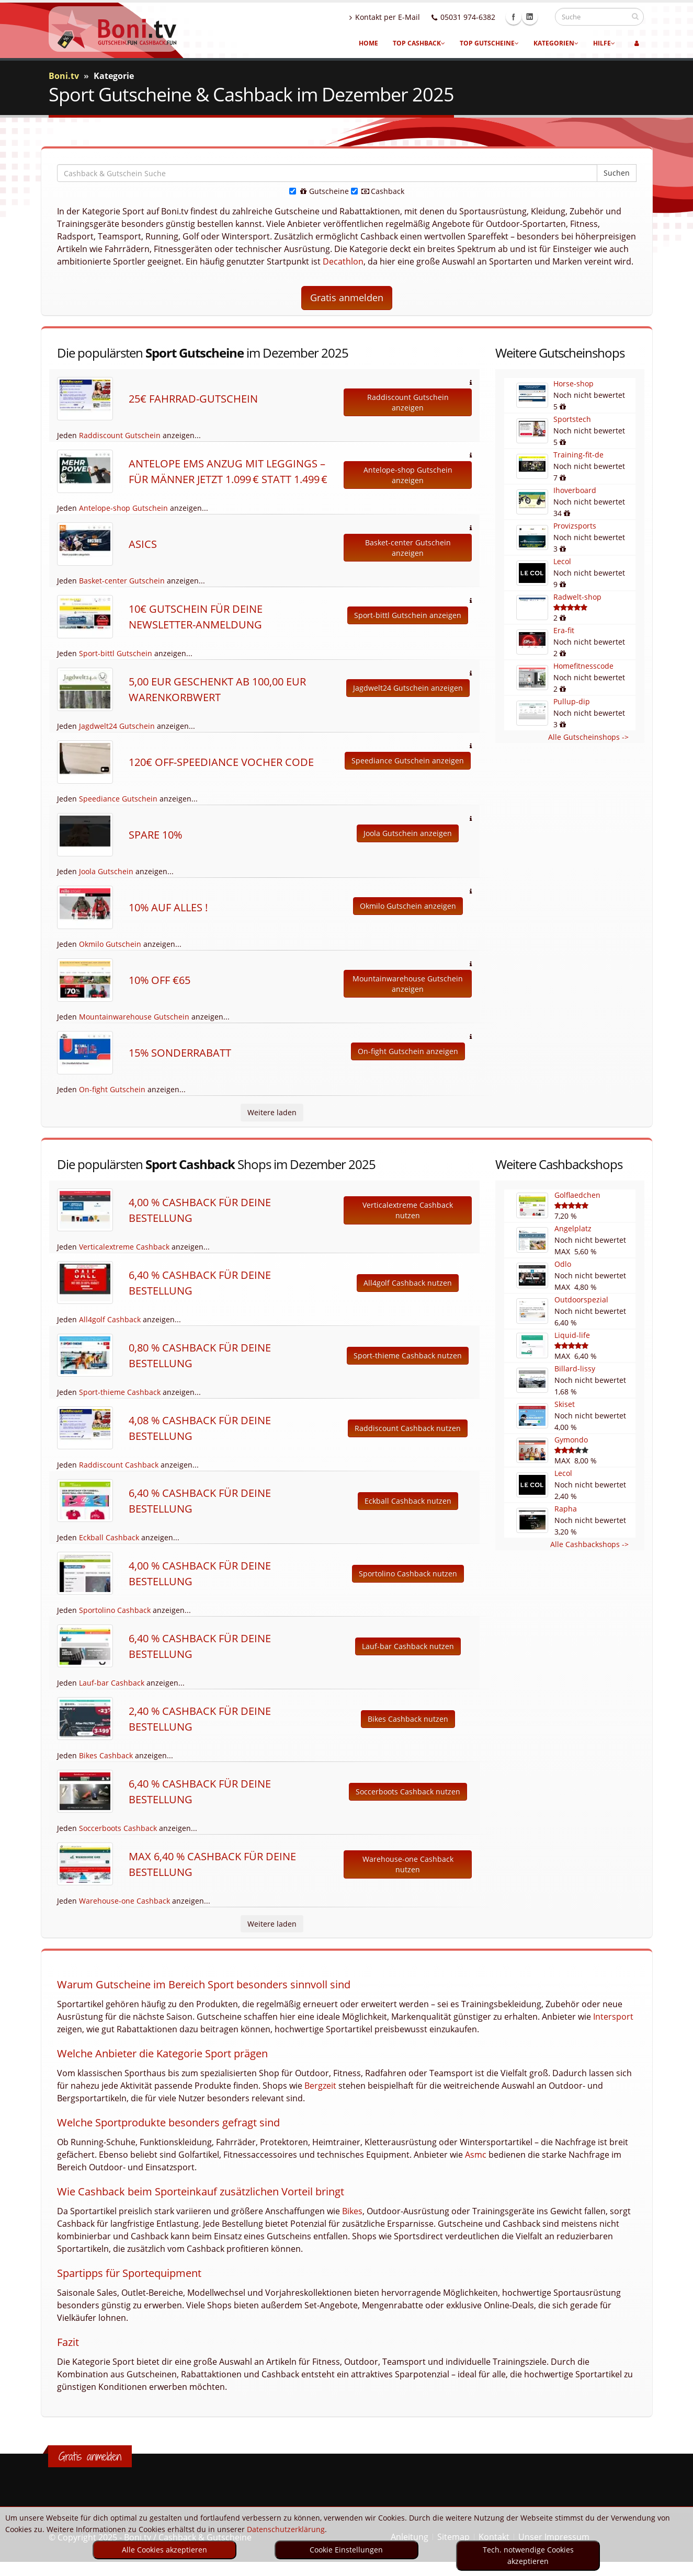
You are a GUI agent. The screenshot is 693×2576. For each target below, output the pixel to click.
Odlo (562, 1264)
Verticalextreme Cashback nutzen (407, 1210)
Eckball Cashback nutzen (408, 1501)
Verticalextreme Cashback (124, 1247)
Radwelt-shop (577, 597)
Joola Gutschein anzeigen (407, 833)
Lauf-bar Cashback (111, 1683)
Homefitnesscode (583, 666)
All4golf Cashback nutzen (407, 1283)
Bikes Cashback (106, 1755)
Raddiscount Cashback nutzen (408, 1428)
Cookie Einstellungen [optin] (346, 2550)
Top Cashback (419, 43)
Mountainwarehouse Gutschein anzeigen (408, 984)
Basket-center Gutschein (122, 581)
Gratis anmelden (346, 297)
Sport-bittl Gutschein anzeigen (407, 615)
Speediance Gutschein (118, 799)
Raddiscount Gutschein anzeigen (408, 402)
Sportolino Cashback (115, 1610)
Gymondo (571, 1440)
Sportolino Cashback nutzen (408, 1573)
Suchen (617, 173)
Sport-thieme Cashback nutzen (408, 1355)
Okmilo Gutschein (110, 944)
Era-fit (563, 630)
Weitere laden (272, 1112)
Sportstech (572, 419)
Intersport (613, 2016)
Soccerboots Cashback (118, 1828)
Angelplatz (573, 1228)
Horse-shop (573, 383)
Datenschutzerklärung (286, 2529)
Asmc (475, 2154)
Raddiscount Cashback (118, 1465)
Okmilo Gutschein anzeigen (408, 906)
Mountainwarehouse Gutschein (134, 1017)
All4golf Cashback (110, 1319)
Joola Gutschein (106, 871)
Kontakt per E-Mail (394, 17)
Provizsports (574, 526)
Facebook (523, 17)
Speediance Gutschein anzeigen (407, 760)
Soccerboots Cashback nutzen (408, 1791)
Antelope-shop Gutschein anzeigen (407, 475)
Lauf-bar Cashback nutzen (408, 1646)
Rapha (565, 1509)
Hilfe (604, 43)
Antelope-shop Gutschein (123, 508)
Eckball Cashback (109, 1537)
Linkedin (540, 17)
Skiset (564, 1404)
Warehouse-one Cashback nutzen (407, 1864)
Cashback (377, 191)
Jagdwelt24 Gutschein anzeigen (408, 688)
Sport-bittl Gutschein (115, 653)
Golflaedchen (577, 1195)
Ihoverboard (574, 490)
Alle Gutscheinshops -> (588, 737)
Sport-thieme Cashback (120, 1392)
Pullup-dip (571, 701)
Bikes (352, 2211)
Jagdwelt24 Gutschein (117, 726)
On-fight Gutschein (112, 1089)
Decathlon (343, 261)
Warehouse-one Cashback (124, 1901)
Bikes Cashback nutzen (408, 1719)
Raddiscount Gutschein (120, 435)
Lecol (562, 561)
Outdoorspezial (581, 1299)
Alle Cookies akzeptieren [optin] (164, 2550)
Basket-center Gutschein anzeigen (408, 547)
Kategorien (555, 43)
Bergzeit (320, 2085)
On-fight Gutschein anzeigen (408, 1051)
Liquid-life (572, 1335)
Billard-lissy (574, 1368)
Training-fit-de (578, 455)
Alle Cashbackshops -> (589, 1544)
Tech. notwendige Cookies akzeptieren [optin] (528, 2555)
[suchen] (635, 16)
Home (368, 43)
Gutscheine (319, 191)
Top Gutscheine (489, 43)
